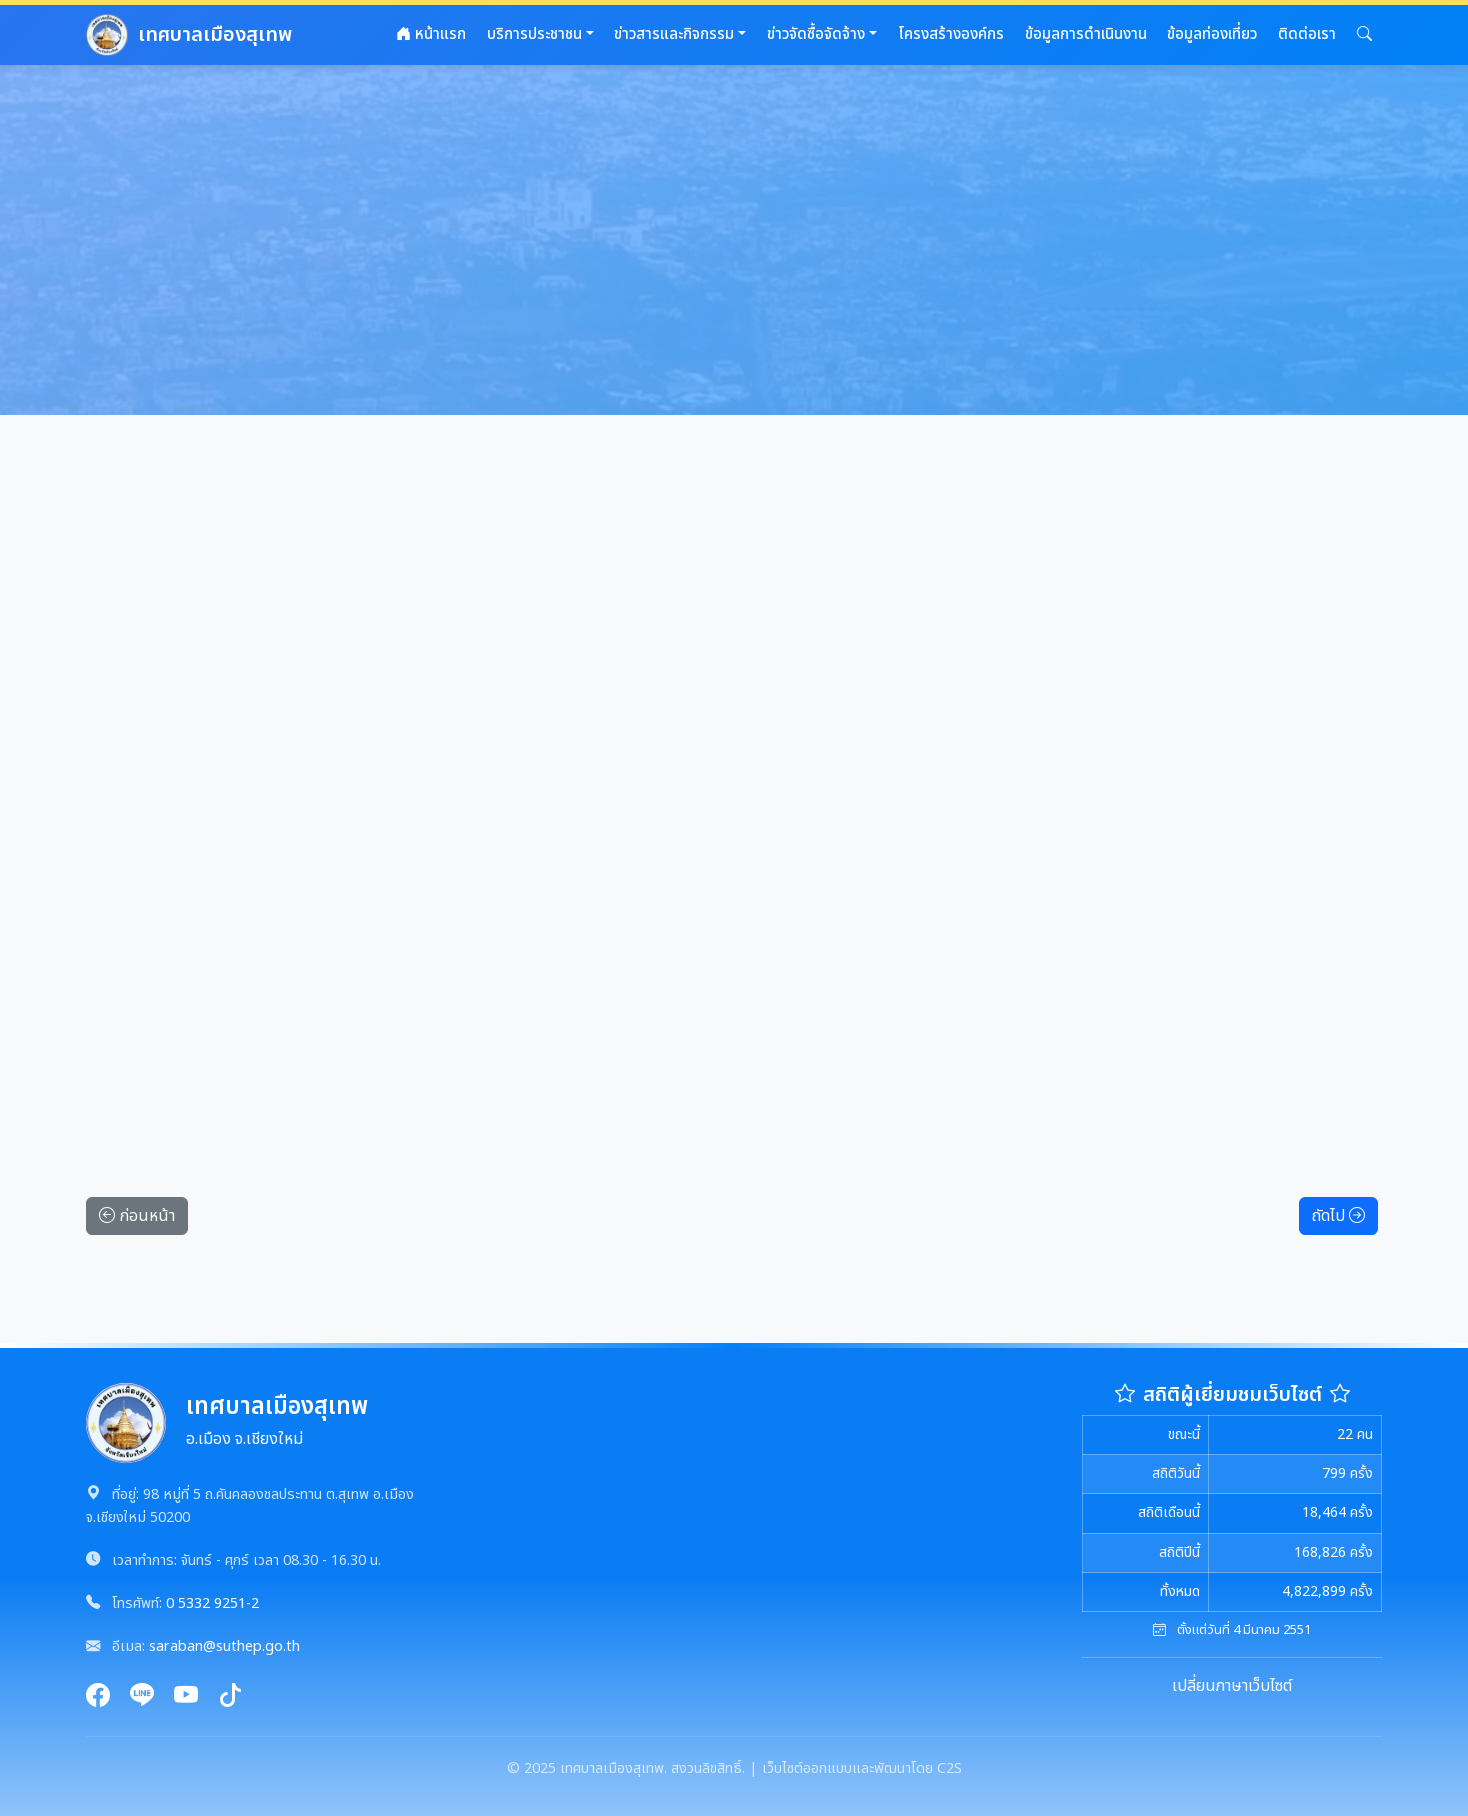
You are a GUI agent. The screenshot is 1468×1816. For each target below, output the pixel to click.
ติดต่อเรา (1307, 34)
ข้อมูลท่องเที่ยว (1212, 34)
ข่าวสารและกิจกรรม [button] (674, 34)
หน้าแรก (431, 34)
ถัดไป (1338, 1216)
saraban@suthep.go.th (224, 1646)
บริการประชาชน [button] (534, 34)
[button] (1364, 35)
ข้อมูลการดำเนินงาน (1086, 34)
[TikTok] (230, 1697)
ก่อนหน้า (137, 1216)
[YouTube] (186, 1697)
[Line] (142, 1697)
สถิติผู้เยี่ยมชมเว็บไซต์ (1232, 1395)
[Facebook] (98, 1697)
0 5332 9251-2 (212, 1603)
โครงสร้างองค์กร (951, 34)
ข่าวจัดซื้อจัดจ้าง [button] (816, 34)
